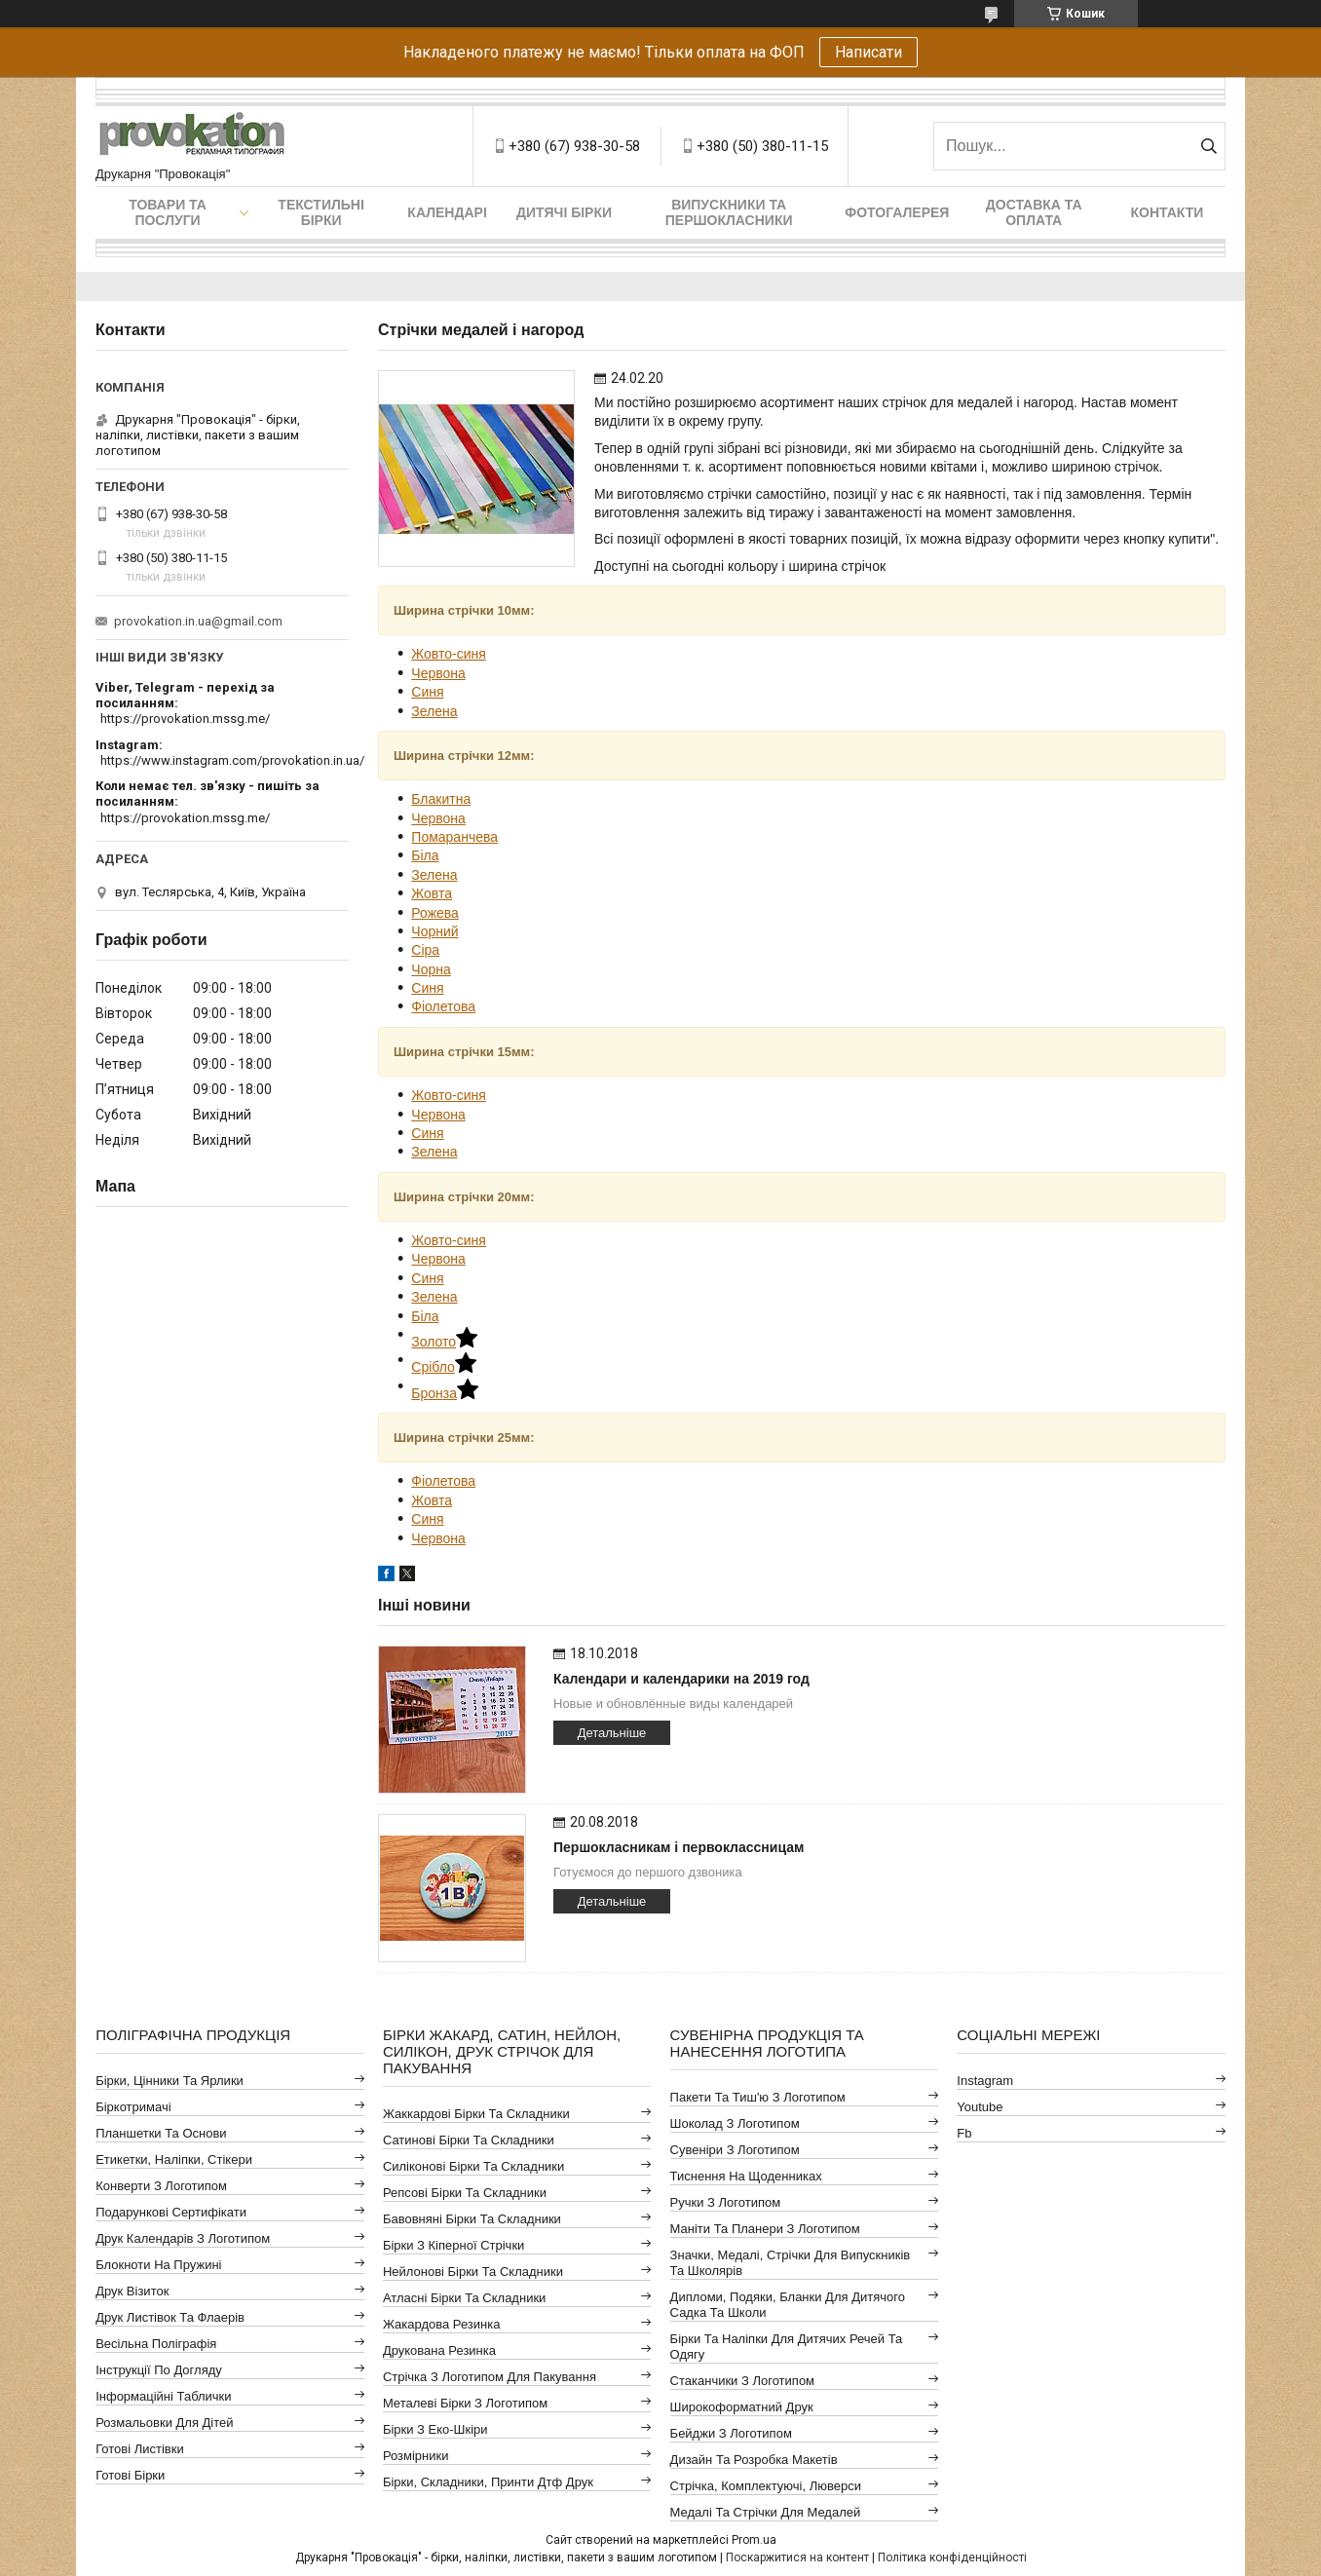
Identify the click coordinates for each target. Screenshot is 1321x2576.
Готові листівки (139, 2449)
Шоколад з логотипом (735, 2123)
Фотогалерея (897, 212)
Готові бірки (130, 2475)
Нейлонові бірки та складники (473, 2271)
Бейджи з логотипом (731, 2433)
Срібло (443, 1367)
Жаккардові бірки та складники (476, 2113)
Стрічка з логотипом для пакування (489, 2376)
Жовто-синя (448, 654)
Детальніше (612, 1732)
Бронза (444, 1393)
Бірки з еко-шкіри (435, 2429)
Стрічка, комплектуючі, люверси (765, 2486)
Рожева (435, 913)
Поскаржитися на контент (797, 2557)
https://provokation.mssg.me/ (185, 718)
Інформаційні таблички (163, 2396)
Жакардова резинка (442, 2324)
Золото (444, 1341)
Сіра (425, 950)
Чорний (434, 931)
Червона (438, 673)
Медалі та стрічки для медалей (765, 2512)
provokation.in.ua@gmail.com (198, 621)
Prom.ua (754, 2540)
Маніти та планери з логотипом (765, 2228)
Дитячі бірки (564, 212)
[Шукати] (1208, 146)
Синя (427, 692)
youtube (979, 2107)
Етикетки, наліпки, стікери (173, 2159)
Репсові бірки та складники (465, 2192)
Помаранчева (454, 837)
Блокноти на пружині (158, 2264)
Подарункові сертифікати (170, 2212)
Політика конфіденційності (952, 2557)
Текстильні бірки (321, 212)
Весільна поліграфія (155, 2343)
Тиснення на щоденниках (746, 2176)
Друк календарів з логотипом (182, 2238)
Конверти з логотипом (161, 2185)
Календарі (446, 212)
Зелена (434, 711)
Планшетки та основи (160, 2133)
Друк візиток (132, 2291)
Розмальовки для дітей (164, 2422)
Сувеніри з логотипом (735, 2149)
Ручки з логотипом (725, 2202)
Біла (424, 855)
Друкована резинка (439, 2350)
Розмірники (416, 2455)
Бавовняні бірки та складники (472, 2219)
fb (964, 2133)
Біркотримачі (132, 2107)
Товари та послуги (168, 212)
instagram (985, 2080)
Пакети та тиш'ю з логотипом (758, 2097)
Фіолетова (443, 1006)
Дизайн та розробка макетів (754, 2459)
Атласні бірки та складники (464, 2298)
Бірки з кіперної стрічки (453, 2245)
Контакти (1167, 212)
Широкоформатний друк (741, 2407)
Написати (868, 52)
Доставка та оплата (1034, 212)
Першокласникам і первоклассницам (678, 1847)
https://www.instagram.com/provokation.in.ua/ (232, 760)
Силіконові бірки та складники (473, 2166)
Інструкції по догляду (158, 2370)
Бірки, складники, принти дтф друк (488, 2482)
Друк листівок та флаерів (170, 2317)
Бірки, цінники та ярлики (169, 2080)
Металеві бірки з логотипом (465, 2403)
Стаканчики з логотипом (742, 2380)
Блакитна (441, 799)
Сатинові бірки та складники (468, 2140)
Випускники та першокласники (729, 212)
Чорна (430, 969)
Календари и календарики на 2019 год (681, 1678)
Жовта (431, 893)
